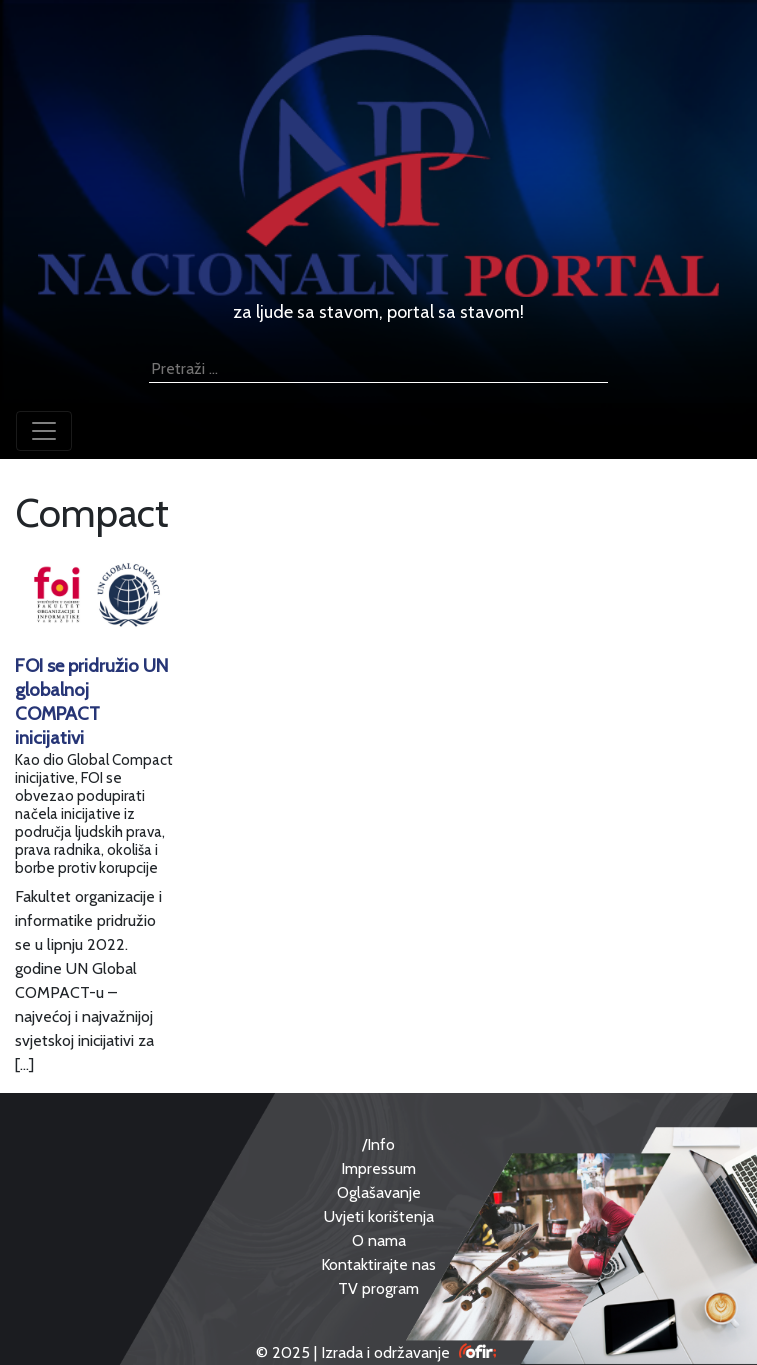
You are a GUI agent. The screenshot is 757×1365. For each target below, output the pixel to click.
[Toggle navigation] (44, 431)
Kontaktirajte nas (378, 1264)
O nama (379, 1240)
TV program (378, 1288)
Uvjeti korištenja (379, 1216)
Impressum (378, 1168)
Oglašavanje (379, 1192)
